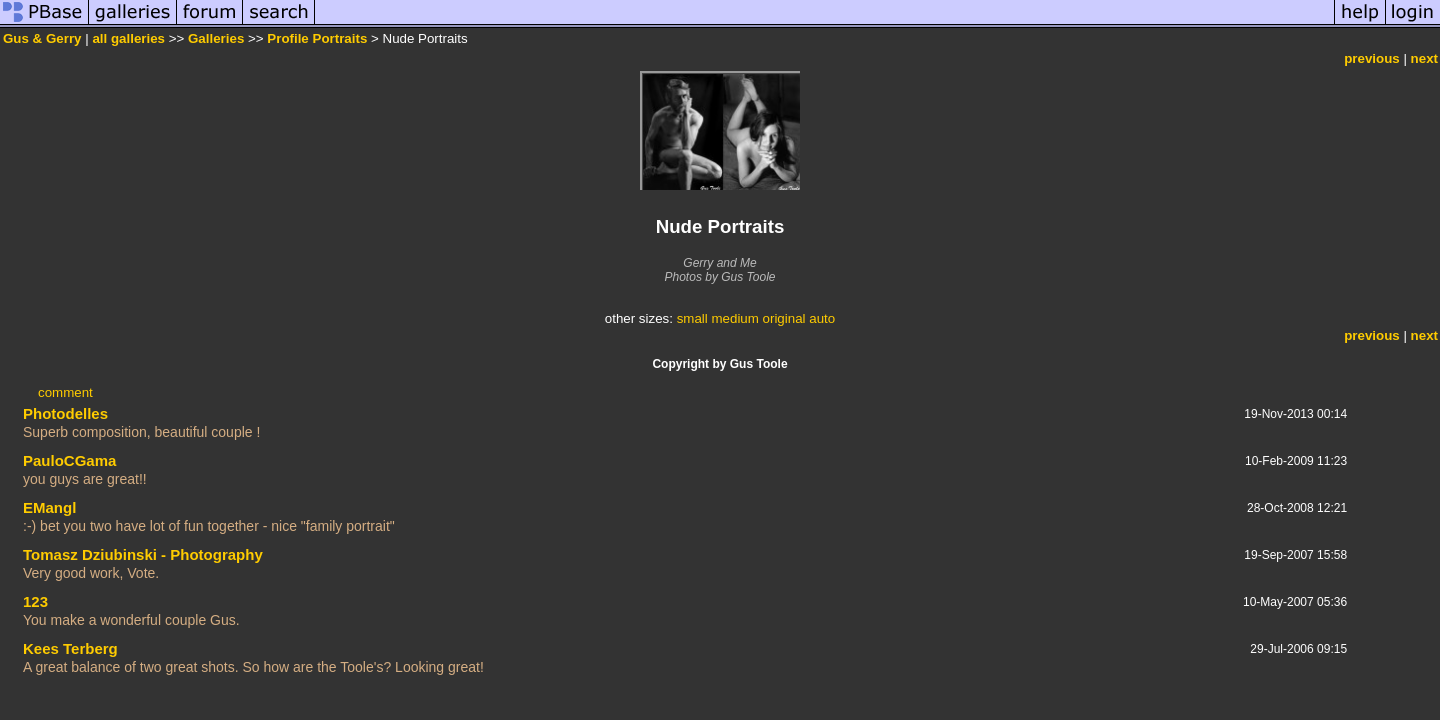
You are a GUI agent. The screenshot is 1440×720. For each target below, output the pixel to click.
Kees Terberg (70, 648)
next (1424, 58)
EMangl (49, 507)
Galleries (216, 38)
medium (734, 318)
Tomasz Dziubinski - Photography (143, 554)
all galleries (128, 38)
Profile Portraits (317, 38)
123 (35, 601)
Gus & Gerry (44, 38)
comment (65, 392)
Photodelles (65, 413)
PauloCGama (69, 460)
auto (822, 318)
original (784, 318)
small (692, 318)
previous (1372, 58)
